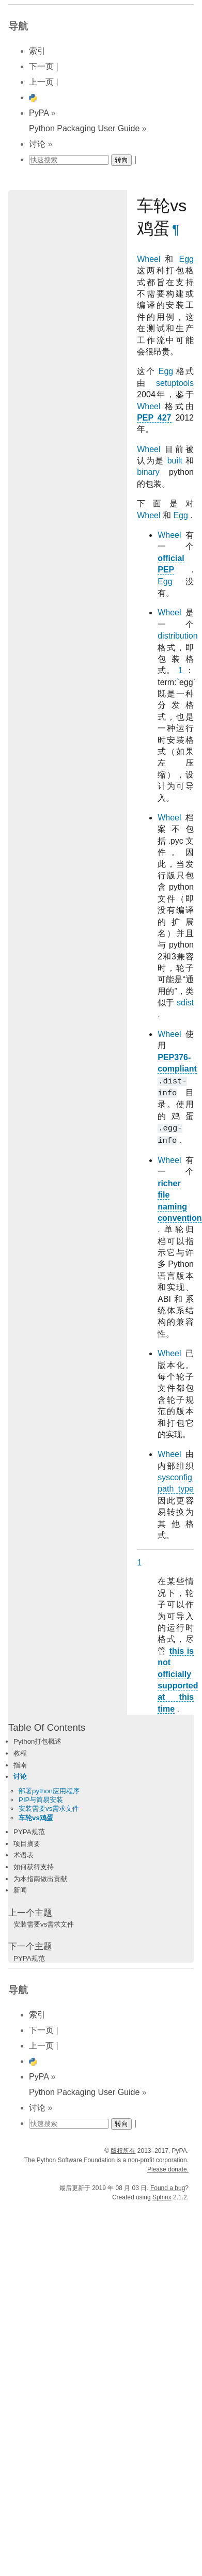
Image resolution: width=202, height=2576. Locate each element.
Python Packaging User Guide (84, 128)
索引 (37, 50)
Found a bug (167, 2188)
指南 (20, 1765)
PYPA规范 (29, 1832)
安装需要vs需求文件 (49, 1808)
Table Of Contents (46, 1727)
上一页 (41, 81)
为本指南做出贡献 (40, 1879)
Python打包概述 (37, 1741)
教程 (20, 1753)
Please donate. (168, 2169)
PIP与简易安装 (41, 1800)
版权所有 (123, 2150)
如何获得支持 (33, 1867)
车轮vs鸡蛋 (36, 1818)
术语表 (23, 1855)
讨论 (37, 143)
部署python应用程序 (49, 1791)
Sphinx (162, 2197)
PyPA (39, 112)
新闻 (20, 1890)
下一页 (41, 66)
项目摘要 (26, 1844)
